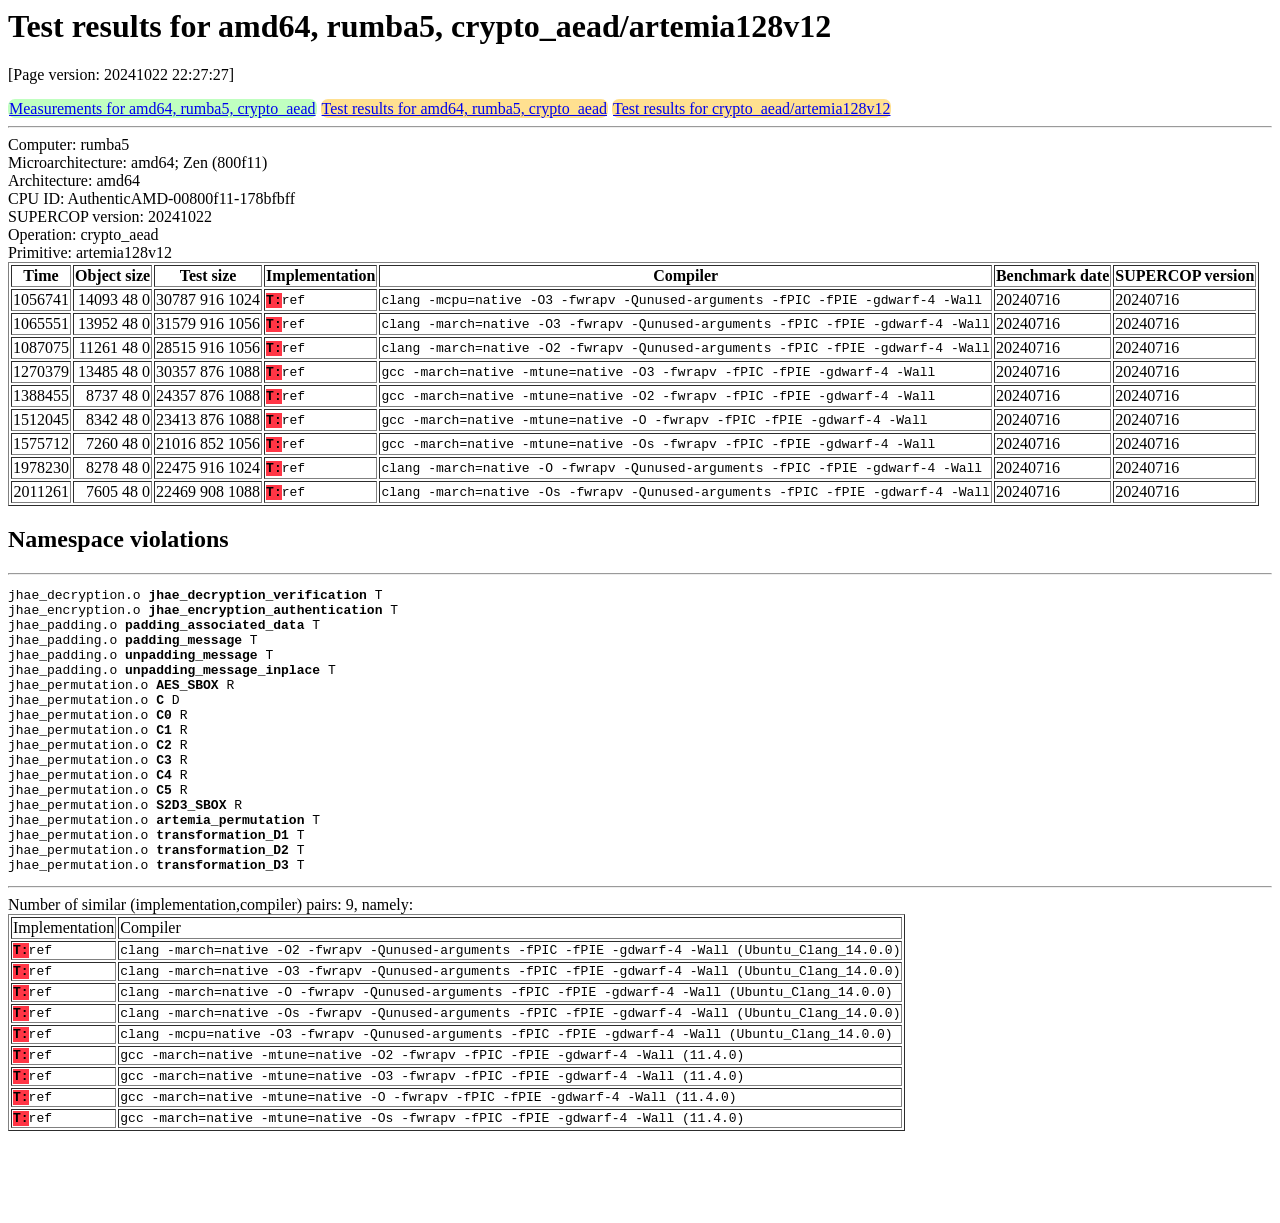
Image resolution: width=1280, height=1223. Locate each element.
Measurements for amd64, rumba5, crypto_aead (162, 108)
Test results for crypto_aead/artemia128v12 (751, 108)
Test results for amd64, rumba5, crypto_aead (464, 108)
